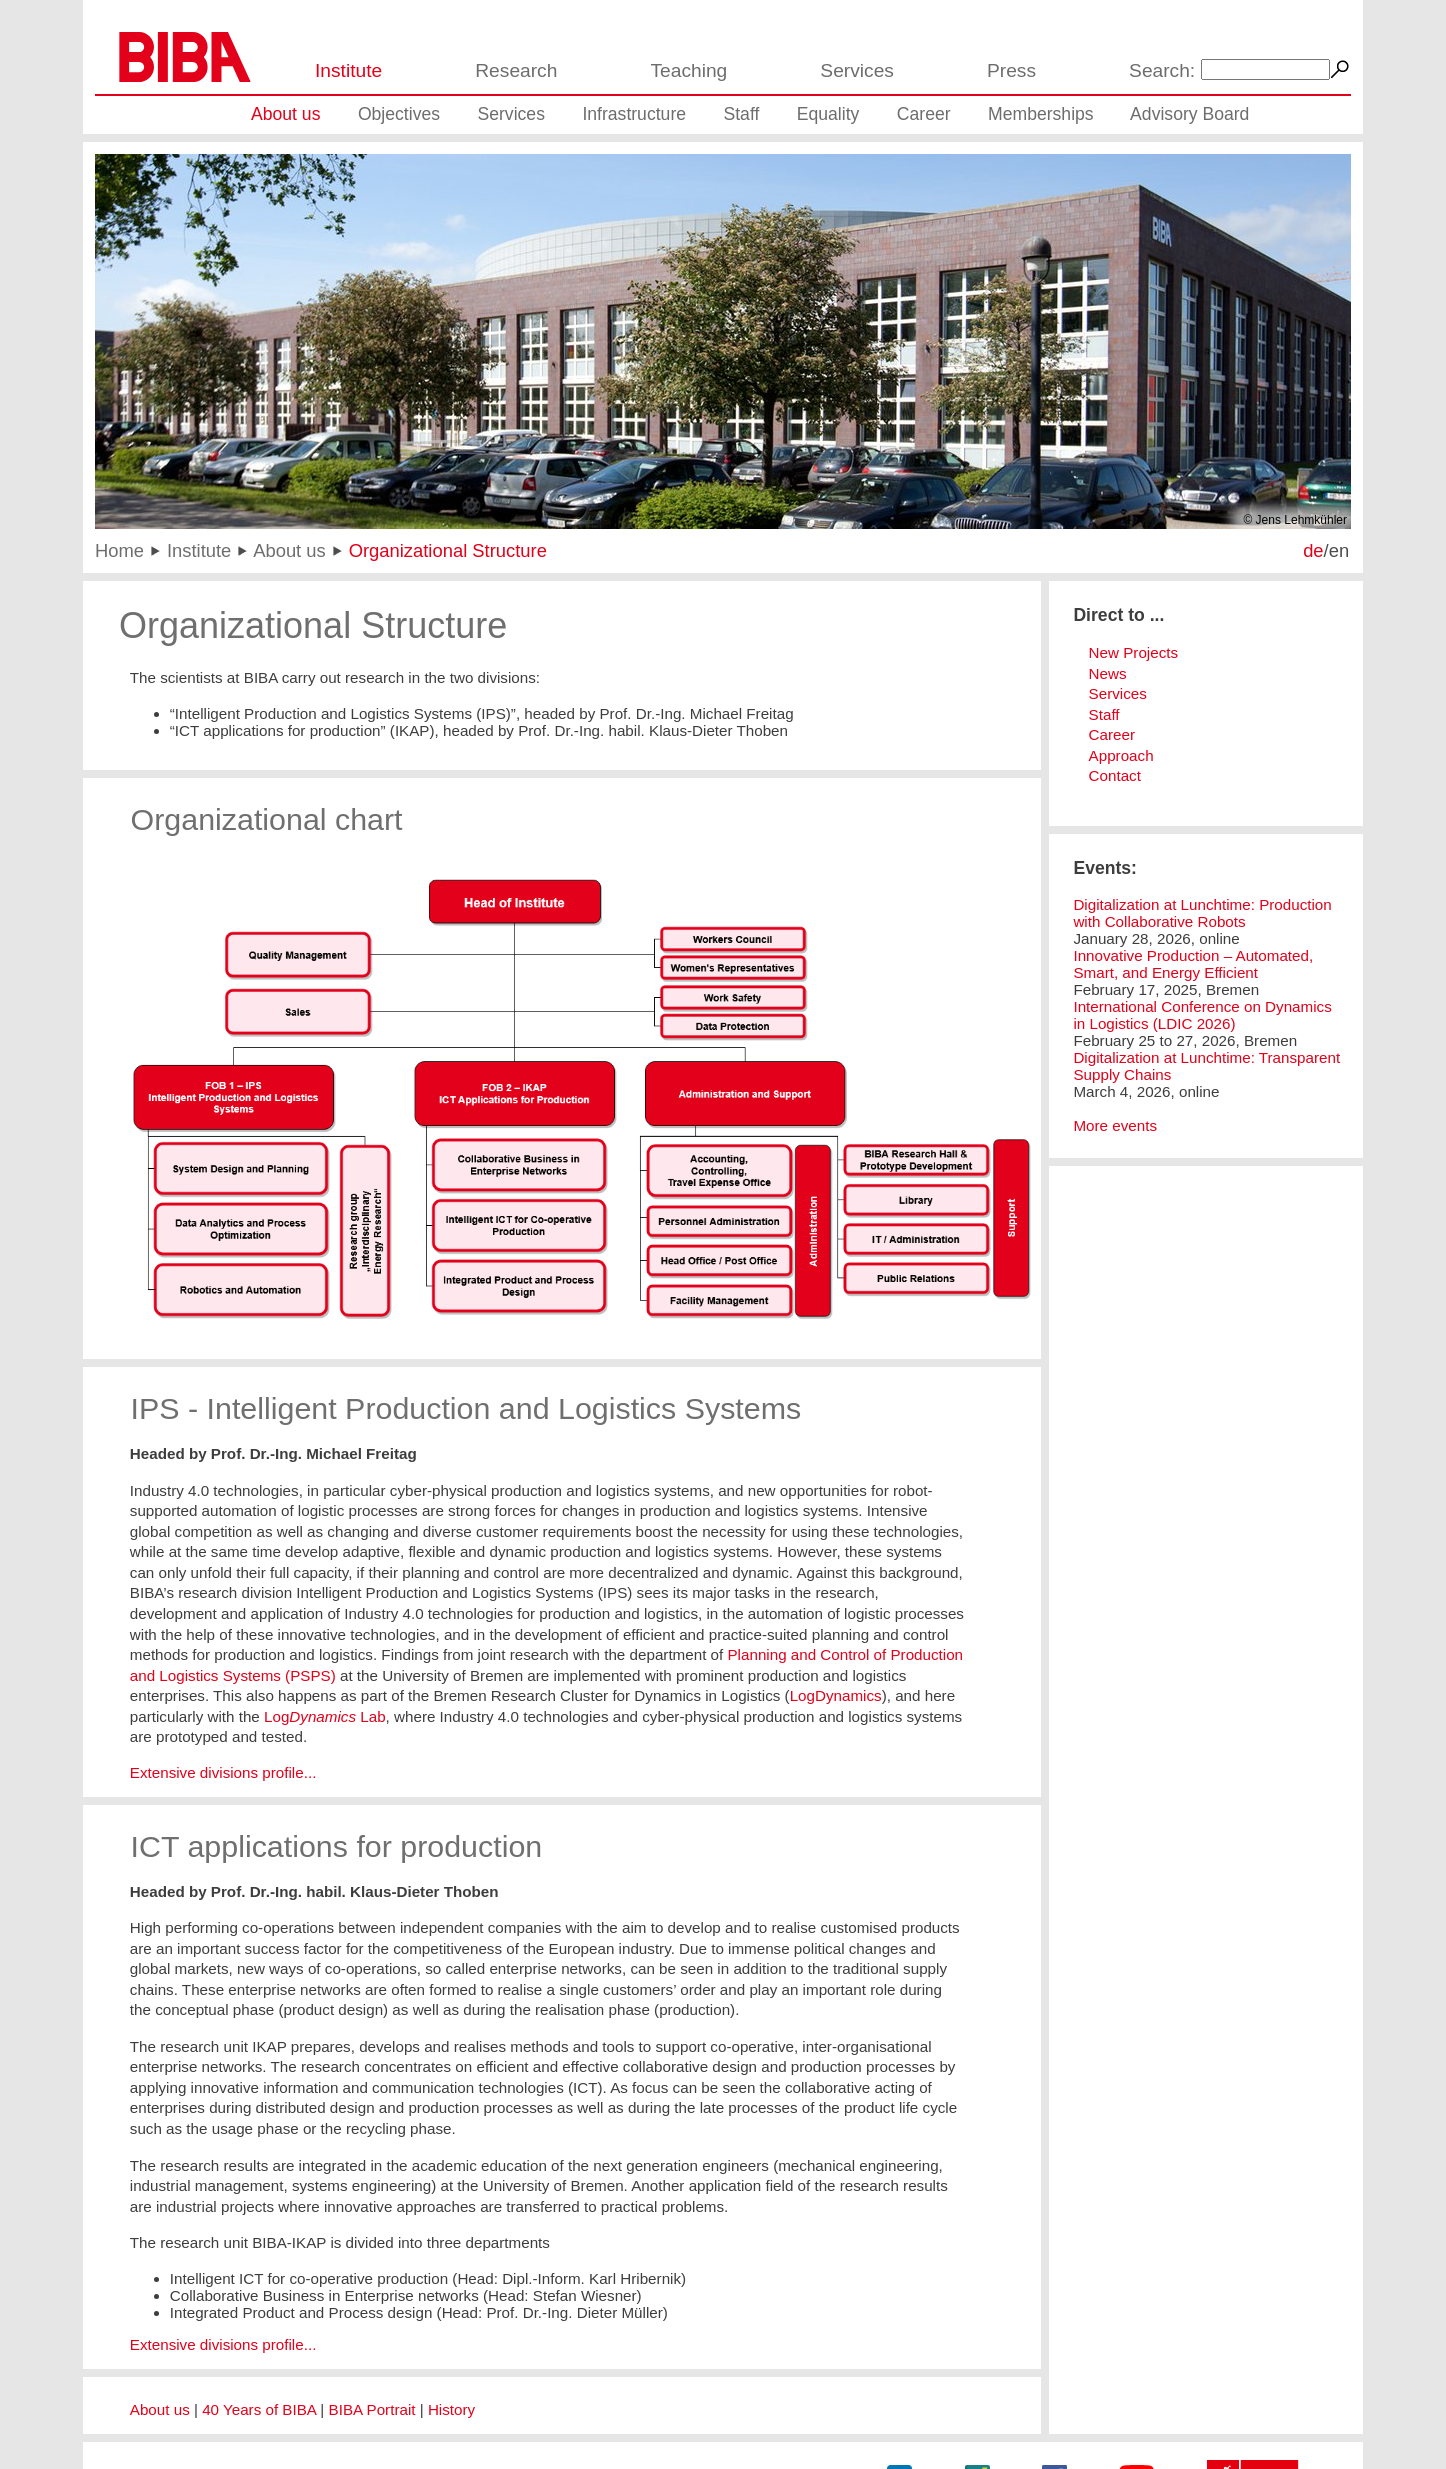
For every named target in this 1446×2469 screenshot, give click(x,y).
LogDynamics (836, 1695)
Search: (1162, 70)
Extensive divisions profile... (223, 1772)
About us (285, 114)
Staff (741, 114)
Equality (828, 114)
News (1108, 673)
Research (516, 70)
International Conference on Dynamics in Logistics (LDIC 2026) (1202, 1015)
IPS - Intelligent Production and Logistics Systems (466, 1408)
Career (924, 114)
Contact (1115, 775)
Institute (348, 70)
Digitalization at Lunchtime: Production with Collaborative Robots (1202, 913)
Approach (1121, 755)
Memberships (1041, 114)
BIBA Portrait (372, 2409)
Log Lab (325, 1716)
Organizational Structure (448, 550)
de (1313, 550)
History (451, 2409)
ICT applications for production (337, 1846)
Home (119, 550)
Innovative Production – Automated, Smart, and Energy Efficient (1193, 964)
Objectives (399, 114)
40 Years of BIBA (259, 2409)
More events (1115, 1125)
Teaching (688, 70)
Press (1011, 70)
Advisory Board (1189, 114)
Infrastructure (634, 114)
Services (857, 70)
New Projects (1133, 652)
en (1339, 550)
